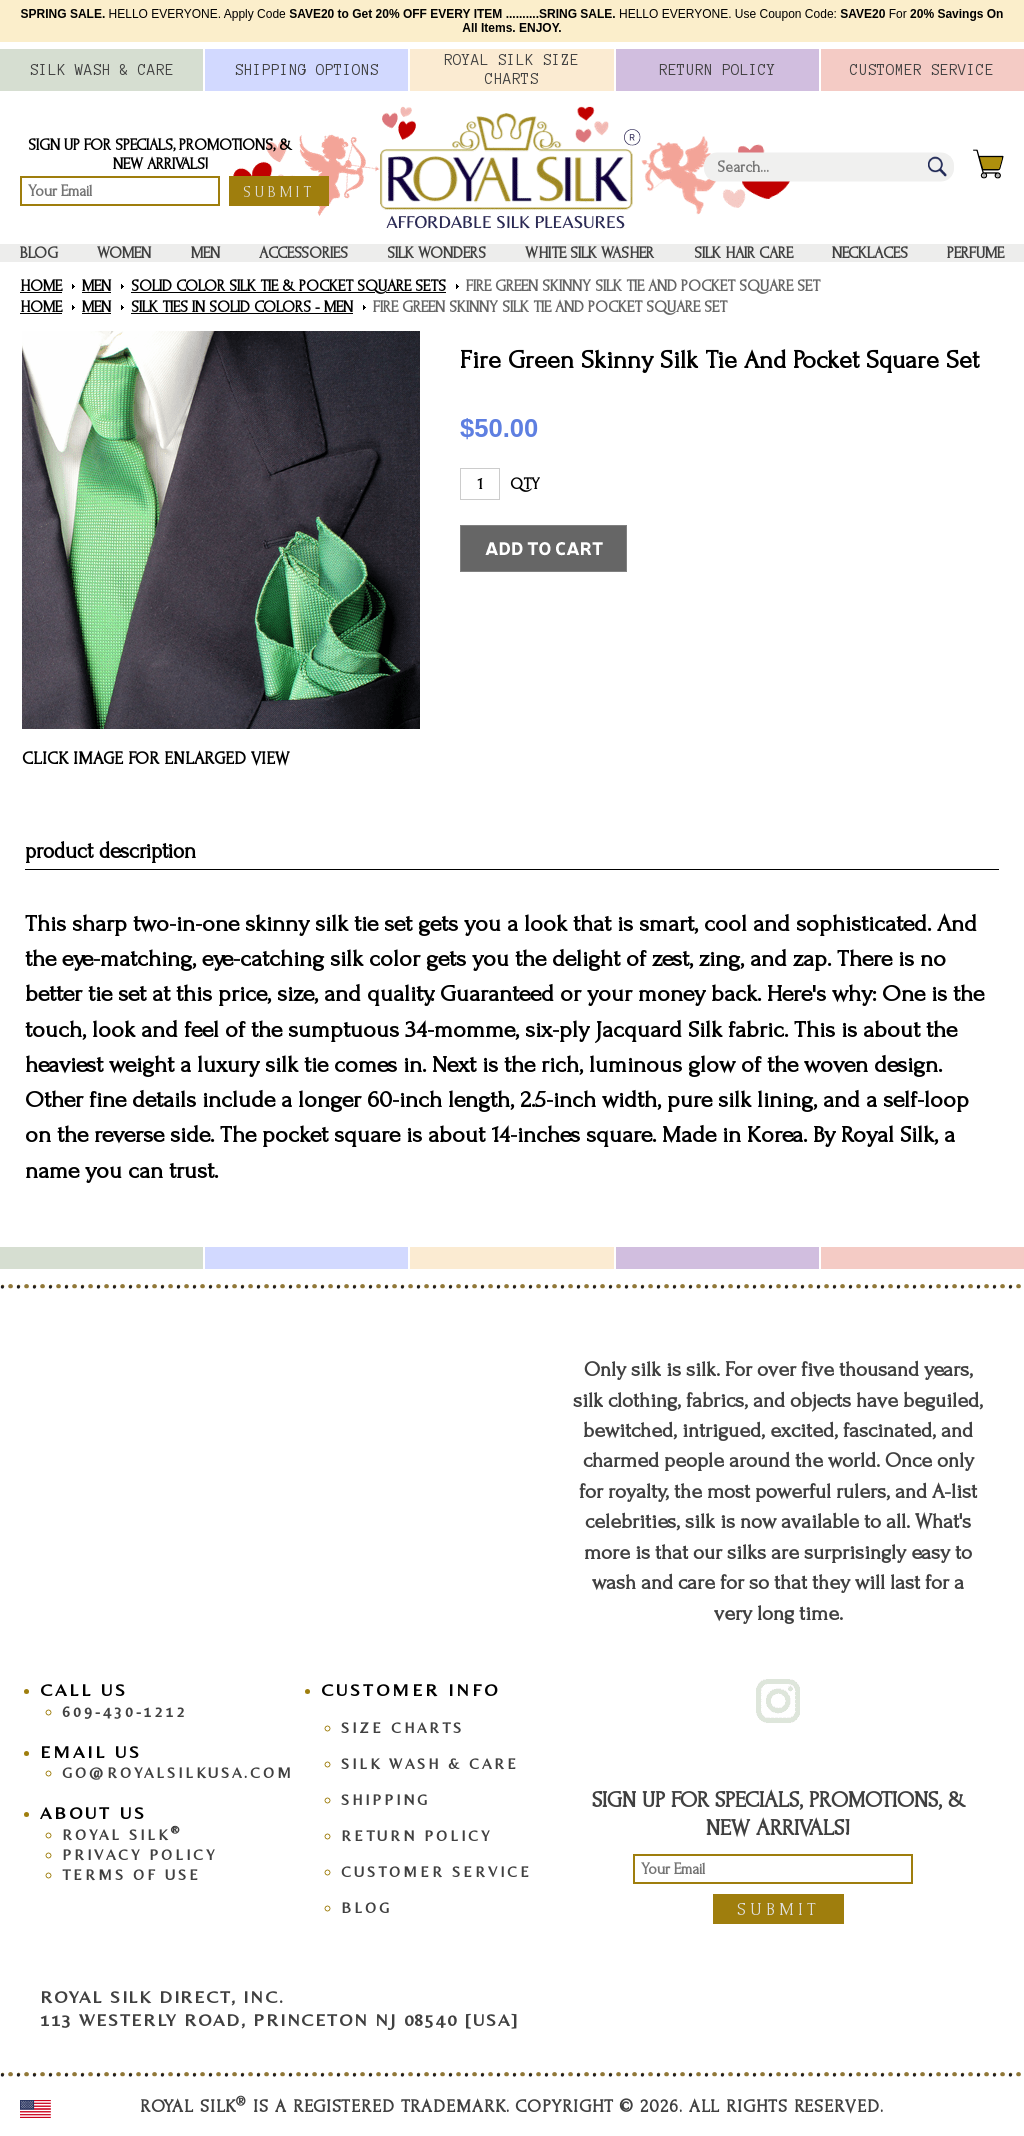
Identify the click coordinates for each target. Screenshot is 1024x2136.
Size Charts (402, 1727)
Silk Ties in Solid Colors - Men (242, 307)
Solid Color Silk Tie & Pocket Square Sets (288, 286)
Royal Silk (122, 1834)
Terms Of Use (131, 1874)
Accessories (303, 253)
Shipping (385, 1799)
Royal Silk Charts (511, 69)
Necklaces (870, 253)
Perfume (975, 253)
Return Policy (416, 1835)
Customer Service (436, 1871)
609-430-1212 (125, 1711)
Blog (39, 253)
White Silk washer (589, 253)
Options (307, 70)
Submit (279, 192)
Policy (717, 70)
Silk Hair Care (743, 253)
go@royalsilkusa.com (178, 1772)
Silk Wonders (436, 253)
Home (41, 286)
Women (124, 253)
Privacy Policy (139, 1854)
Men (205, 253)
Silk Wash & (102, 70)
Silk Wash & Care (430, 1763)
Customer (922, 70)
